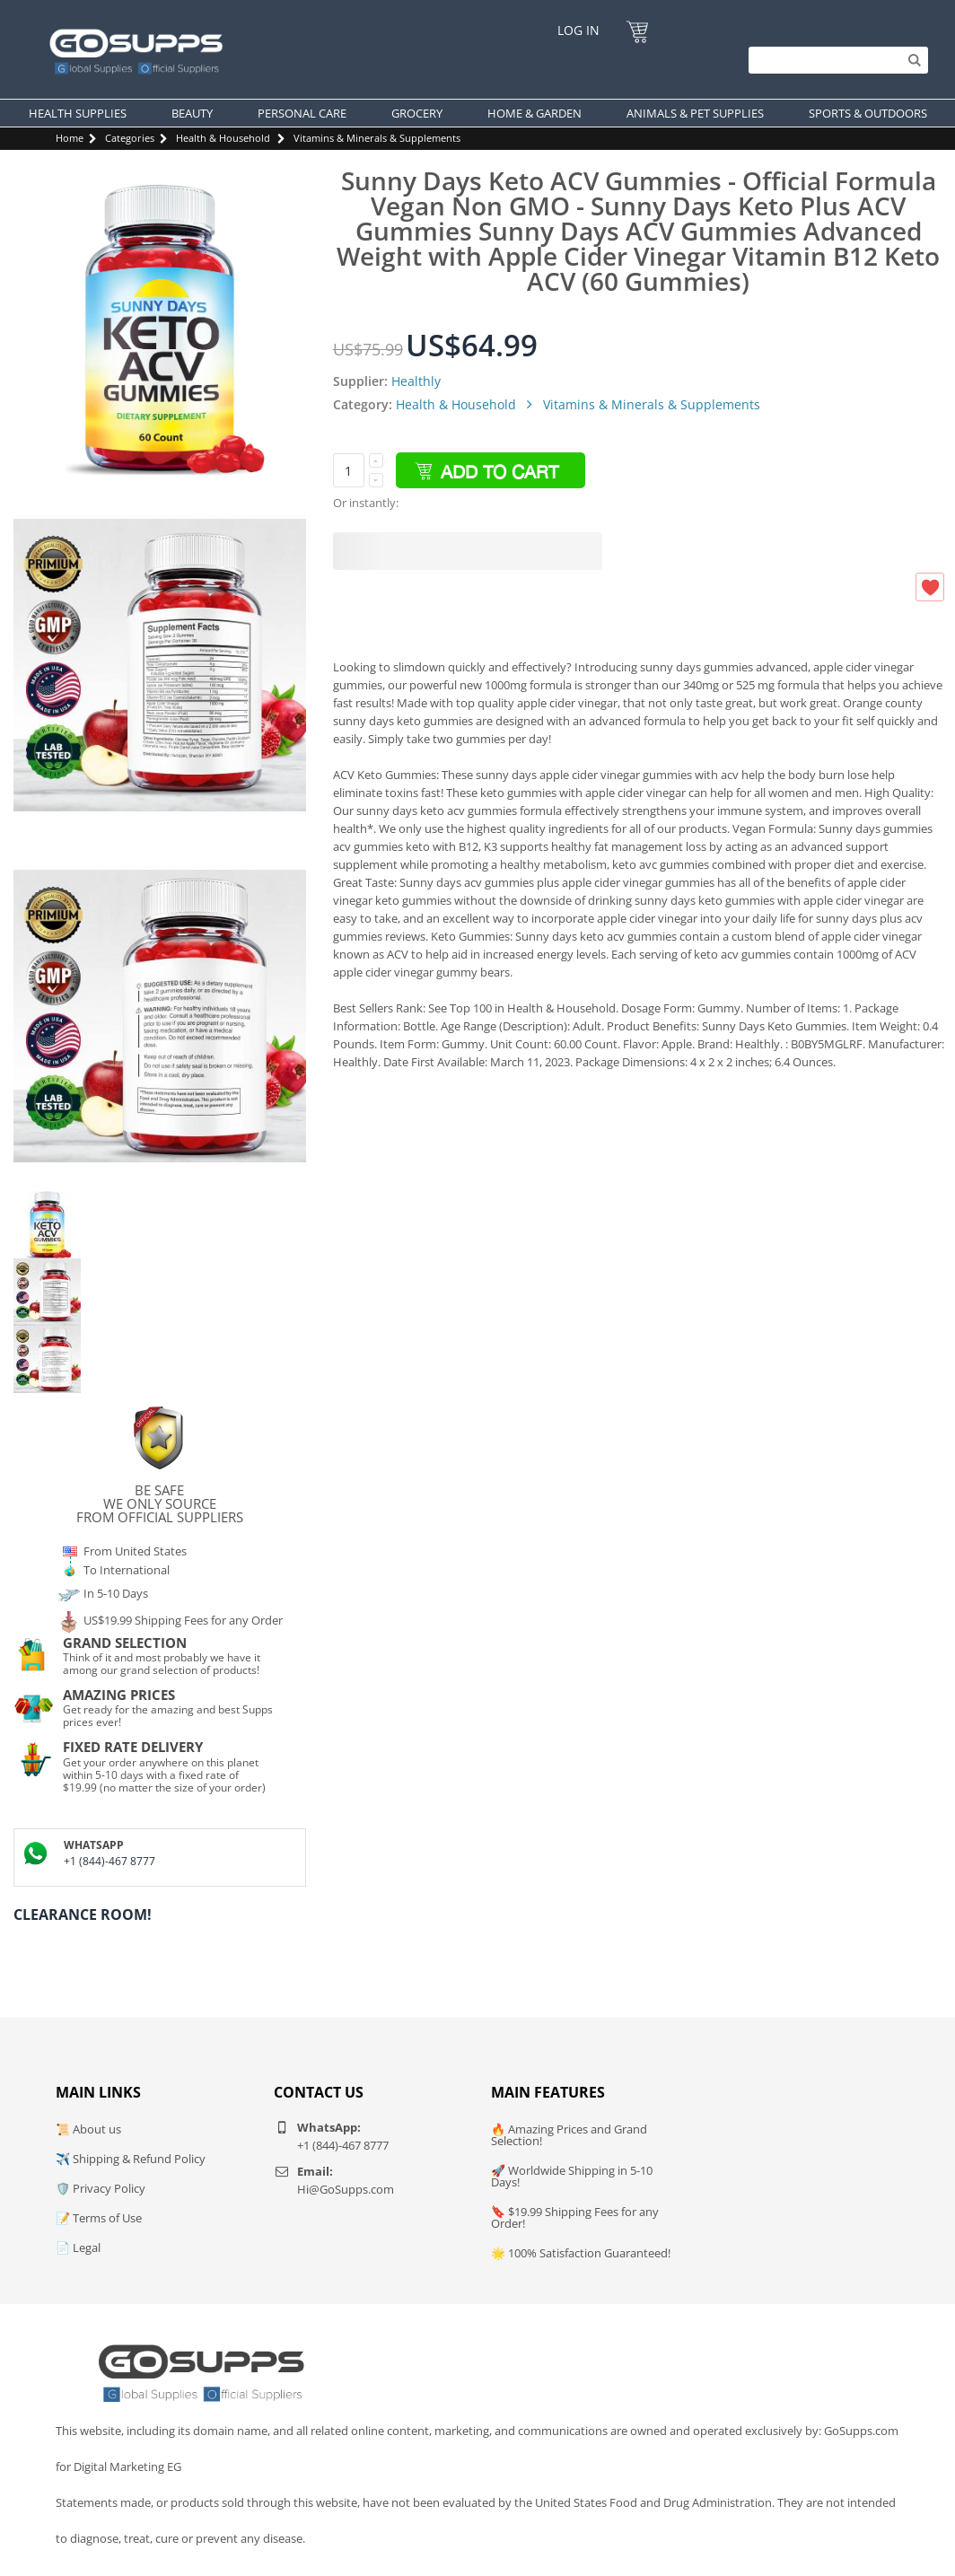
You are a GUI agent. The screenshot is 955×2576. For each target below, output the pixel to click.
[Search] (834, 60)
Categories (129, 138)
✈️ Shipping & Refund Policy (131, 2159)
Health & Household (223, 138)
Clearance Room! (82, 1914)
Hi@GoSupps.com (345, 2189)
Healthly (416, 381)
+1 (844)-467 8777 (109, 1861)
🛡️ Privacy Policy (100, 2188)
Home (69, 138)
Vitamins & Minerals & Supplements (377, 138)
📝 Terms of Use (99, 2218)
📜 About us (88, 2129)
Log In (578, 30)
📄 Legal (78, 2247)
